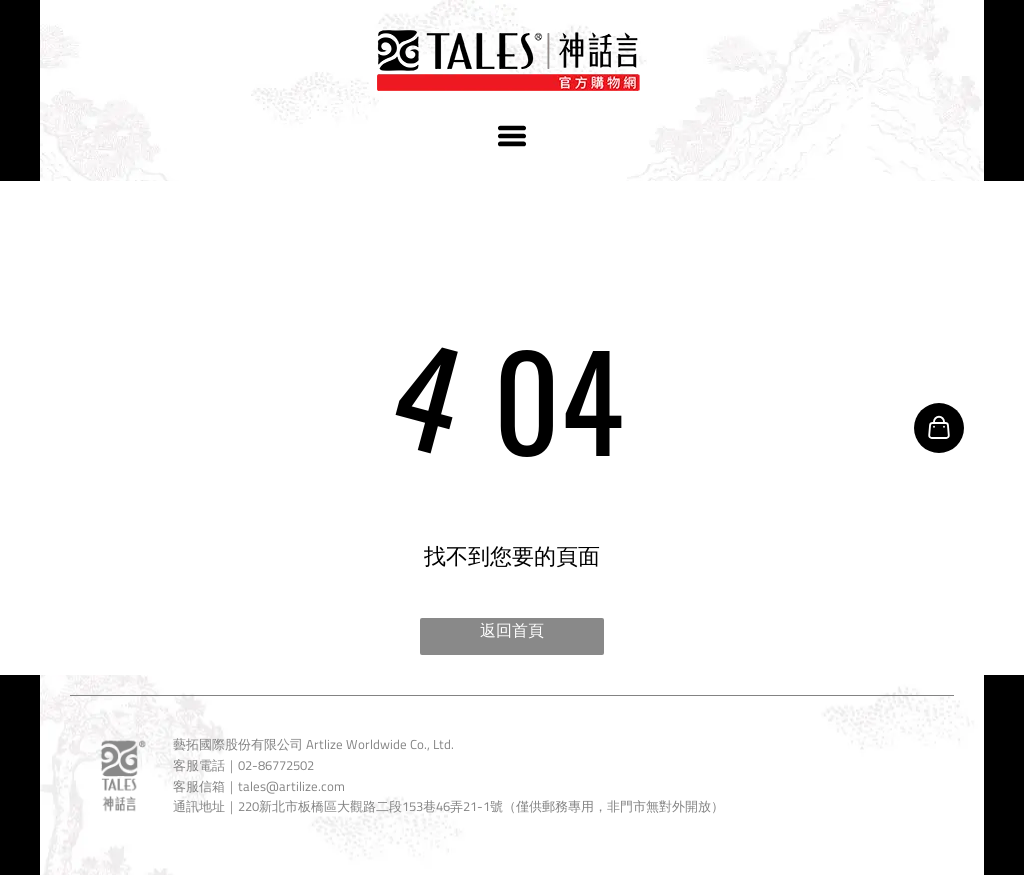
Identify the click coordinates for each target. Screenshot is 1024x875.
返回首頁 (512, 630)
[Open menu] (512, 136)
